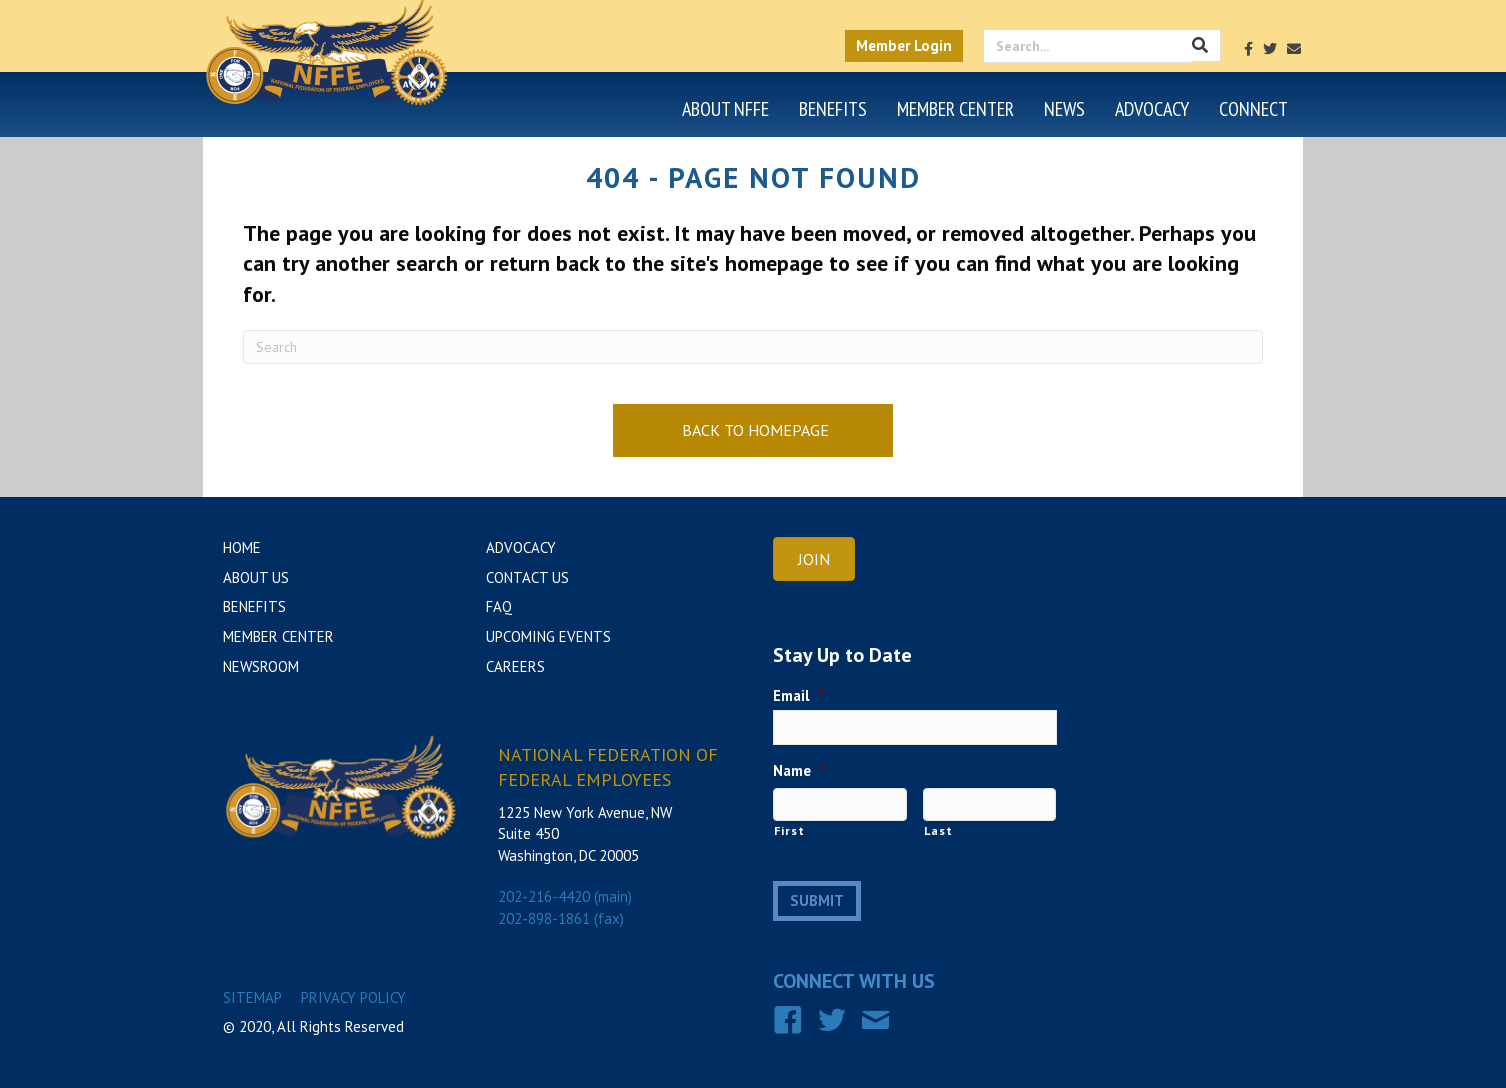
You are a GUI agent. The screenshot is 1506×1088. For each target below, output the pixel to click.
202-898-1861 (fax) (561, 918)
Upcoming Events (548, 636)
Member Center (955, 109)
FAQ (499, 606)
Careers (515, 666)
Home (242, 547)
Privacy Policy (353, 997)
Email (798, 695)
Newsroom (261, 666)
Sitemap (252, 997)
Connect (1253, 109)
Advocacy (1152, 109)
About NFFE (725, 109)
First (789, 830)
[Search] (753, 347)
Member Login (904, 45)
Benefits (833, 109)
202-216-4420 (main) (565, 896)
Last (938, 830)
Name (799, 770)
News (1064, 109)
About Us (256, 577)
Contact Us (527, 577)
